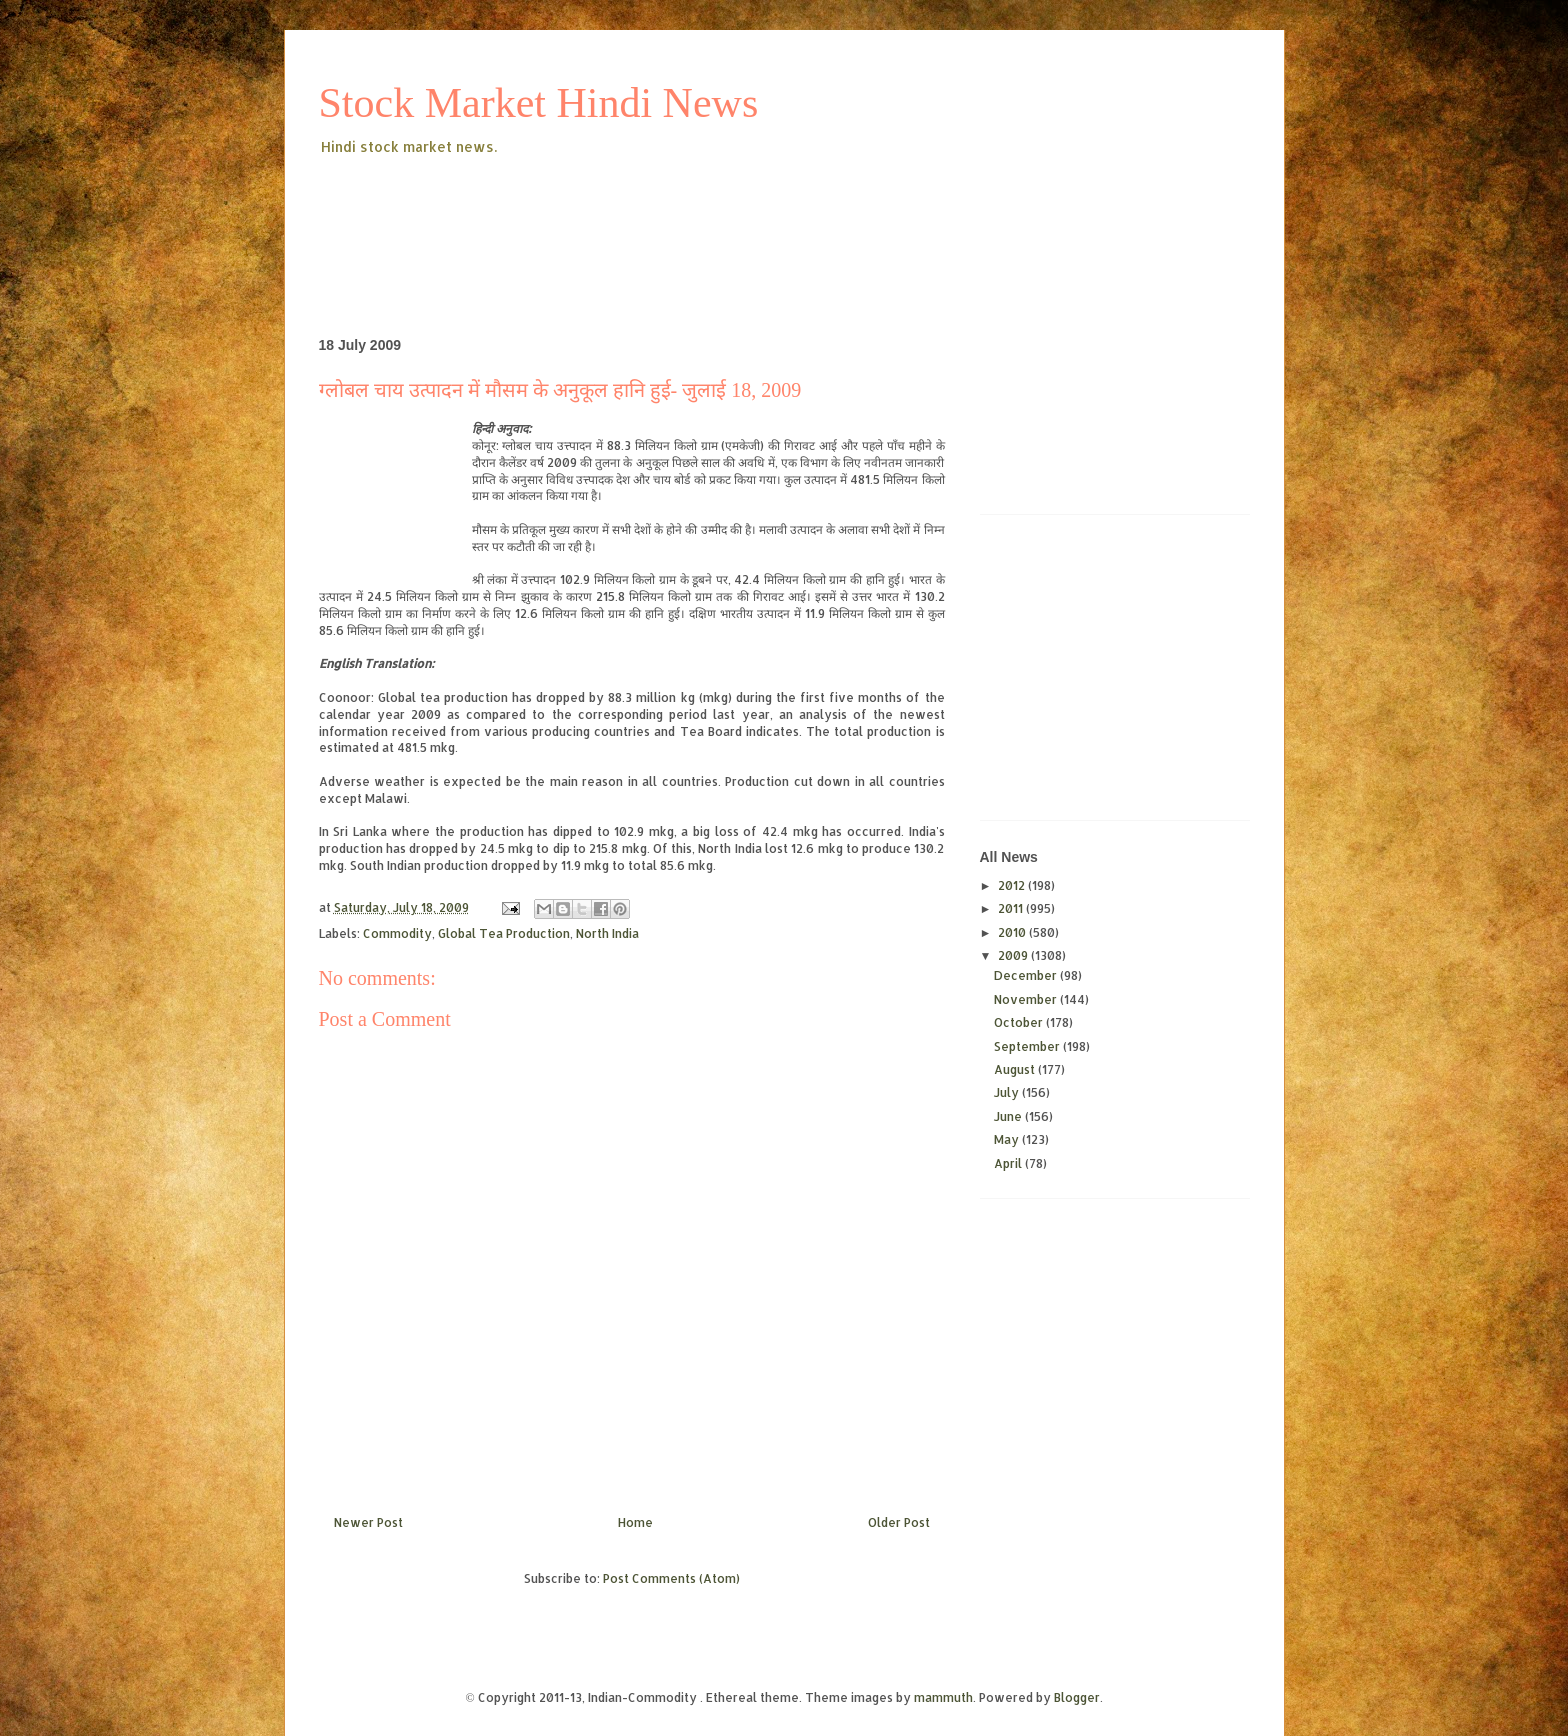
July (1008, 1092)
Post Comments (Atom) (671, 1578)
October (1020, 1022)
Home (635, 1522)
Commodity (397, 933)
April (1009, 1163)
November (1027, 999)
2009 (1014, 955)
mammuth (943, 1697)
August (1016, 1069)
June (1009, 1116)
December (1027, 975)
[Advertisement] (683, 214)
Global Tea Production (504, 933)
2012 (1013, 885)
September (1028, 1046)
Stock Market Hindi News (539, 103)
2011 (1012, 908)
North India (607, 933)
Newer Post (368, 1522)
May (1008, 1139)
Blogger (1077, 1697)
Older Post (899, 1522)
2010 (1013, 932)
